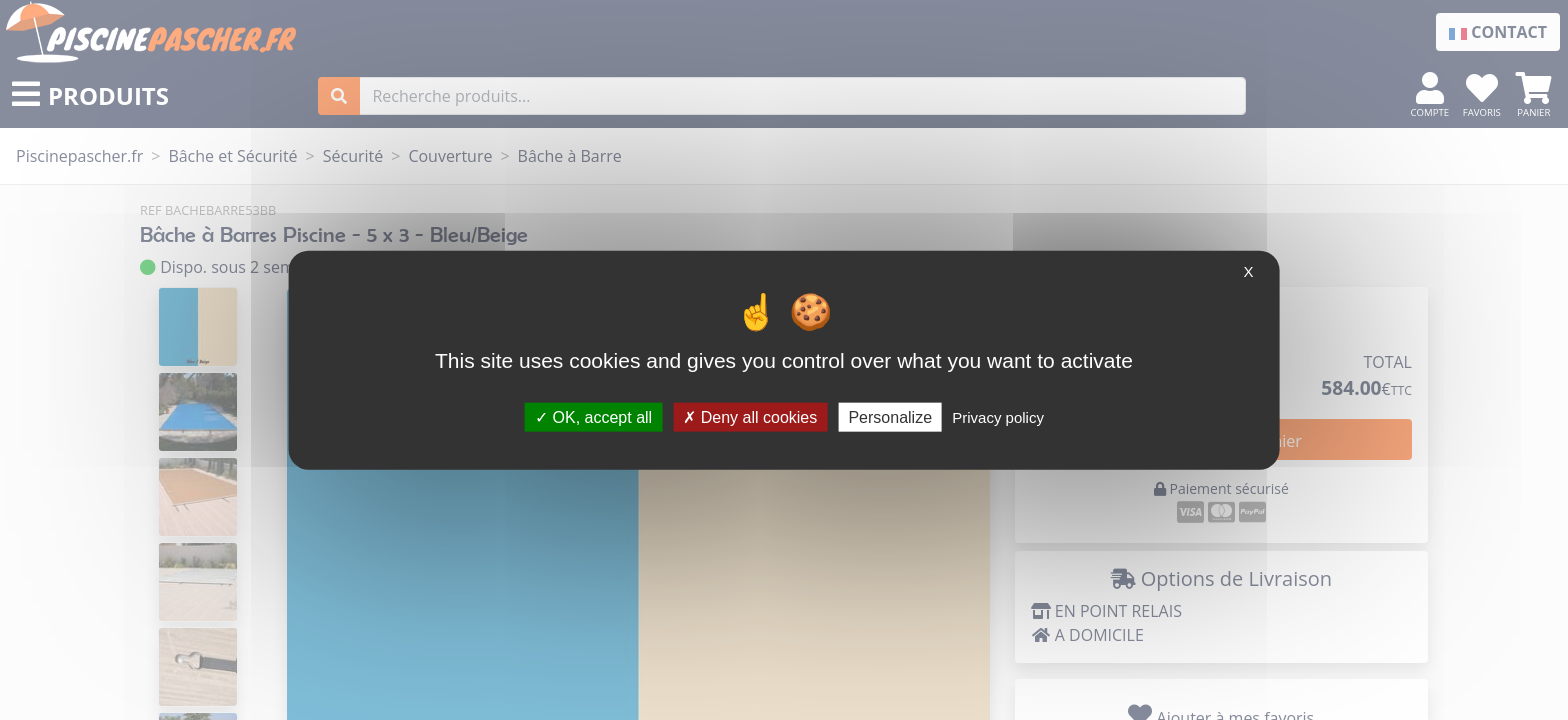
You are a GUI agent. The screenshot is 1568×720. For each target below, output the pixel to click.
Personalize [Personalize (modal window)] (890, 416)
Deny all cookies (750, 416)
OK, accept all (593, 416)
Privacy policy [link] (998, 416)
